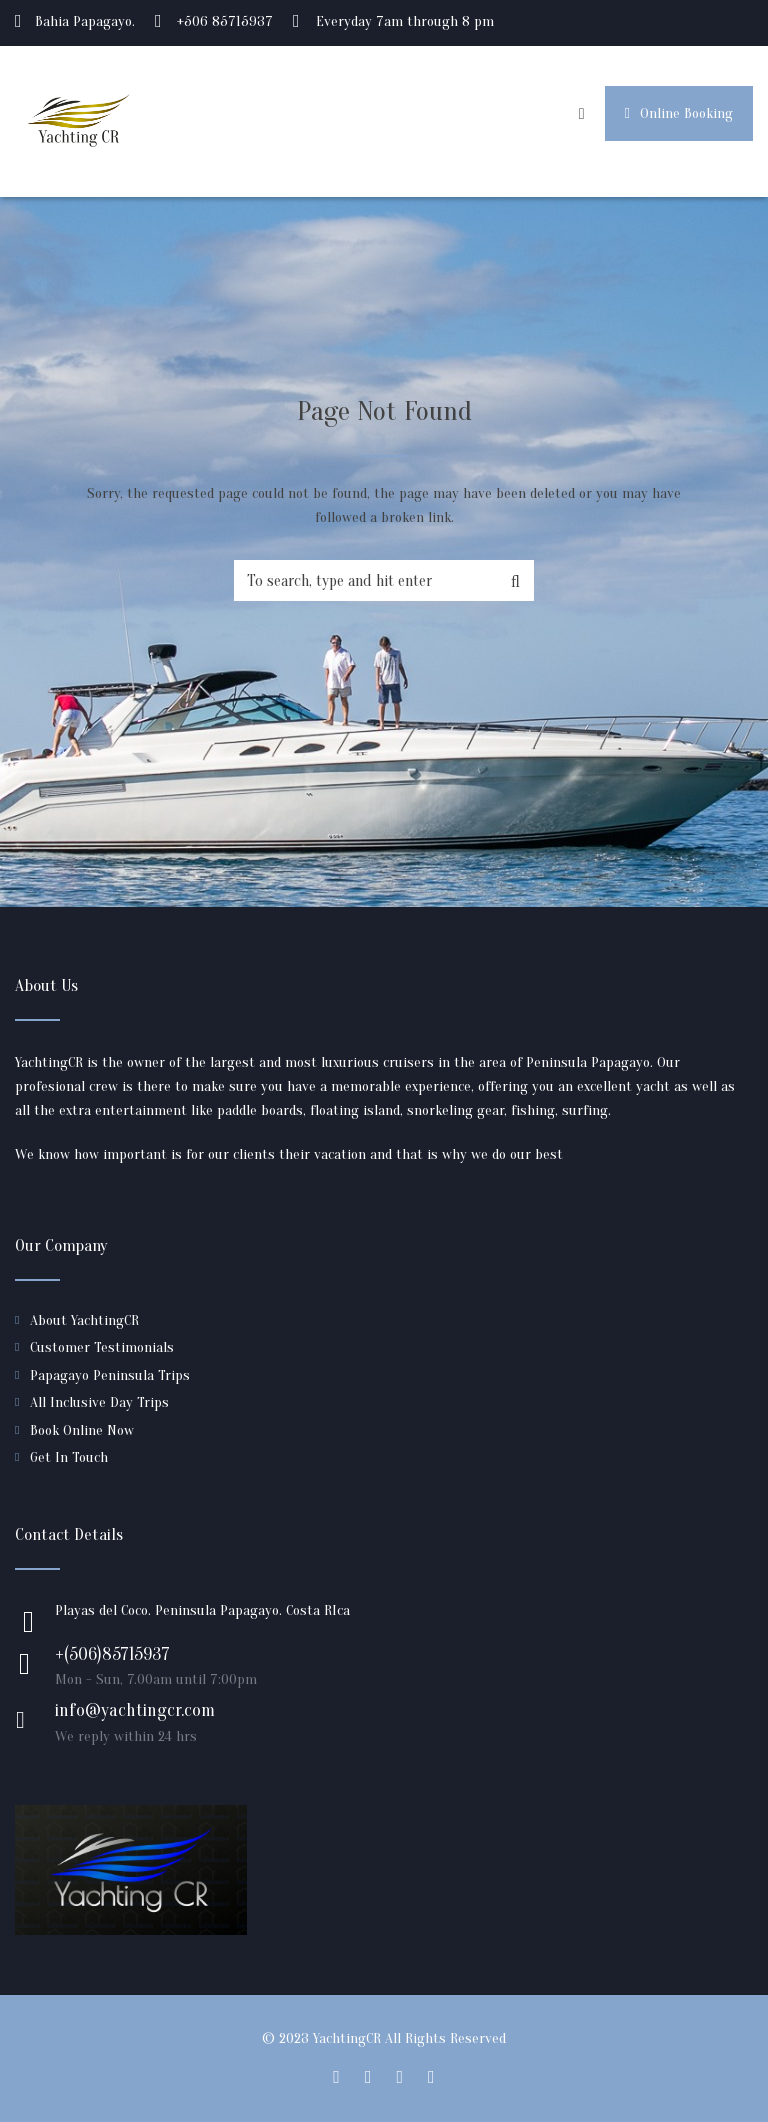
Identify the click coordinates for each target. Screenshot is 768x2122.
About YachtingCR (84, 1320)
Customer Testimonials (102, 1347)
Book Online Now (82, 1430)
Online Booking (679, 113)
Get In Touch (69, 1457)
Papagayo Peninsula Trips (110, 1375)
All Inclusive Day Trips (99, 1402)
